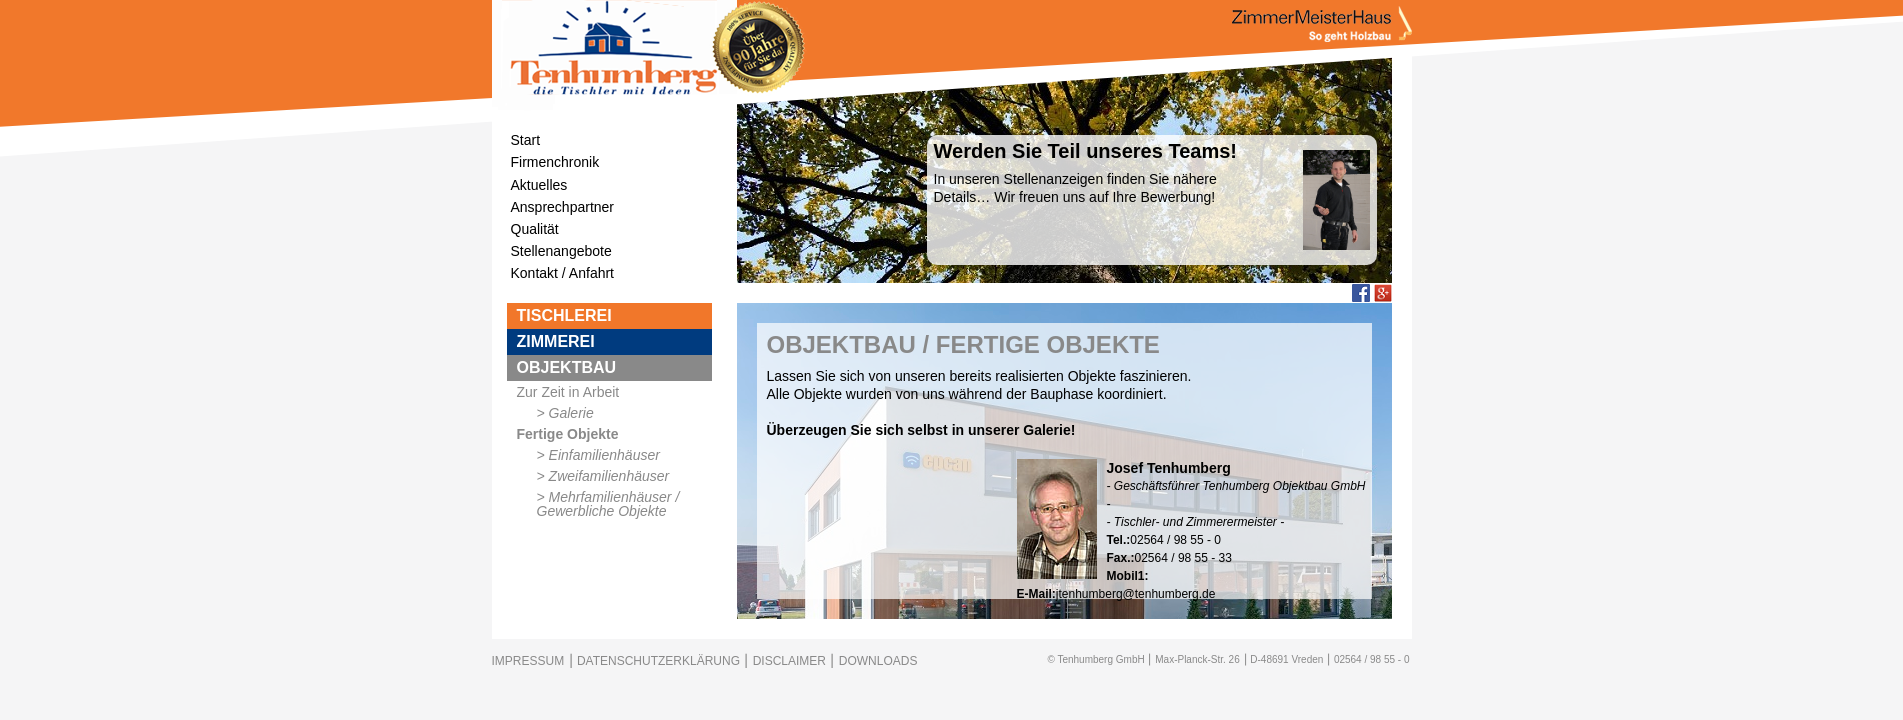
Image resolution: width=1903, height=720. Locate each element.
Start (526, 140)
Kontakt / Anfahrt (563, 273)
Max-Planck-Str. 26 (1197, 659)
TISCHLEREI (564, 315)
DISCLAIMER (789, 661)
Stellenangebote (561, 251)
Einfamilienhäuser (604, 455)
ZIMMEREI (556, 341)
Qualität (535, 229)
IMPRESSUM (528, 661)
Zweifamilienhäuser (609, 476)
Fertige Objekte (568, 434)
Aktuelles (539, 185)
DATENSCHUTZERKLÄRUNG (658, 661)
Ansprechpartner (563, 207)
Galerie (571, 413)
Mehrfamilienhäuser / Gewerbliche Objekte (608, 504)
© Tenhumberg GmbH (1095, 659)
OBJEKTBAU (567, 367)
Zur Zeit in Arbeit (568, 392)
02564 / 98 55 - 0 (1372, 659)
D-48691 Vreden (1286, 659)
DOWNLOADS (878, 661)
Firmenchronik (555, 162)
